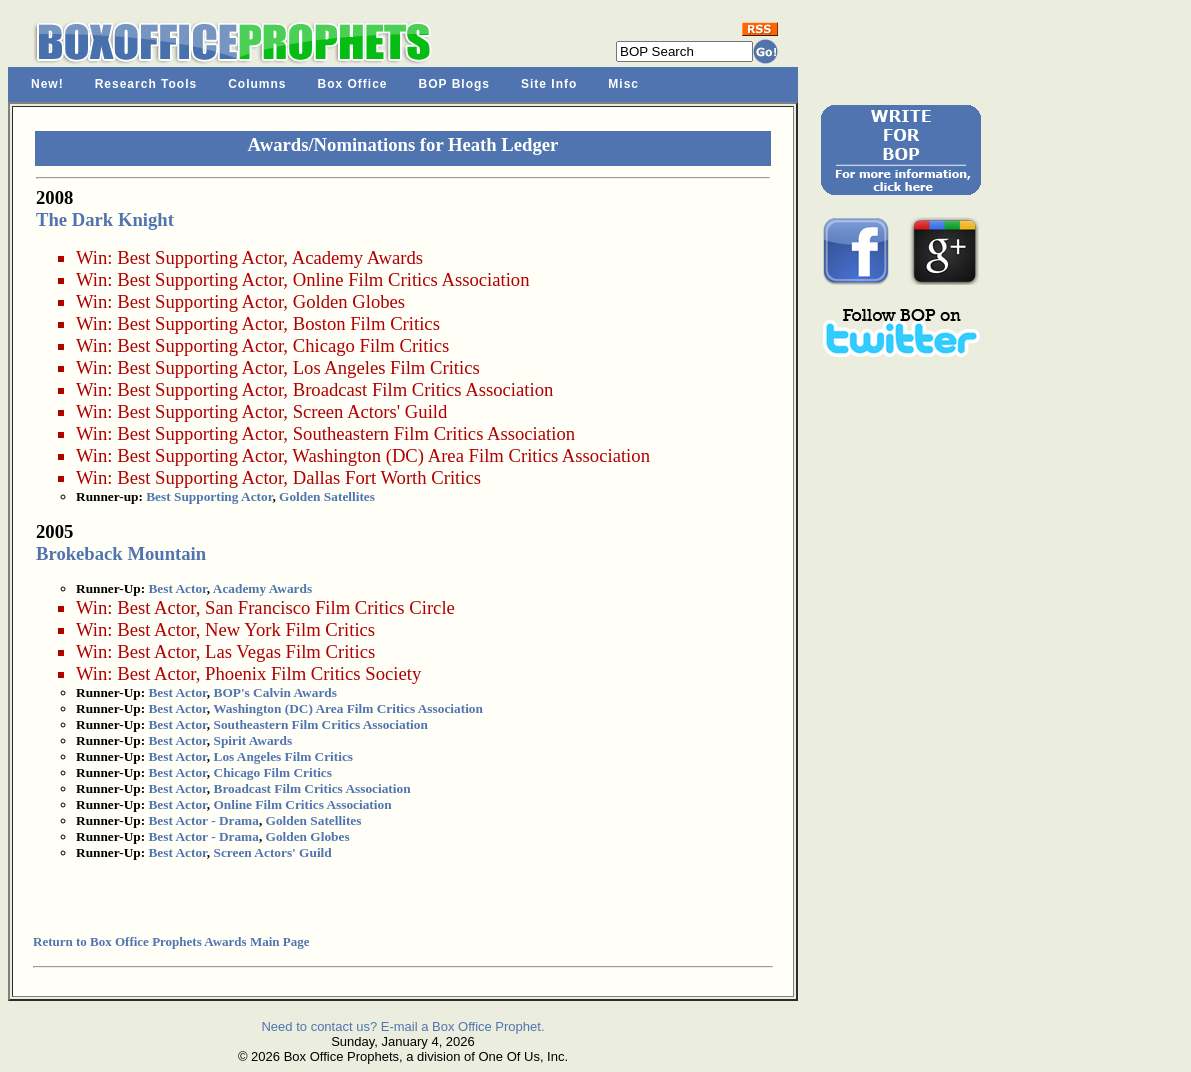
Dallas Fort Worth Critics (387, 477)
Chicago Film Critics (371, 345)
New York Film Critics (290, 629)
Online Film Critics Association (411, 279)
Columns (257, 84)
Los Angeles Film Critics (386, 367)
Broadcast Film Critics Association (423, 389)
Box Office (353, 84)
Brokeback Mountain (121, 553)
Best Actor (177, 588)
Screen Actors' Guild (370, 411)
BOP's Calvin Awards (275, 692)
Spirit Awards (253, 740)
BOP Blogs (454, 84)
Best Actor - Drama (203, 820)
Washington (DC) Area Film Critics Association (471, 455)
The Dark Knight (105, 219)
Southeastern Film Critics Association (434, 433)
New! (47, 84)
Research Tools (146, 84)
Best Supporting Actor (200, 257)
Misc (623, 84)
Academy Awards (357, 257)
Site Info (549, 84)
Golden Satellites (327, 496)
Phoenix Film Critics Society (313, 673)
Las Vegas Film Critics (290, 651)
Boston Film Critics (366, 323)
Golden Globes (349, 301)
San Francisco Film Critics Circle (330, 607)
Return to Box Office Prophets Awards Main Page (171, 941)
